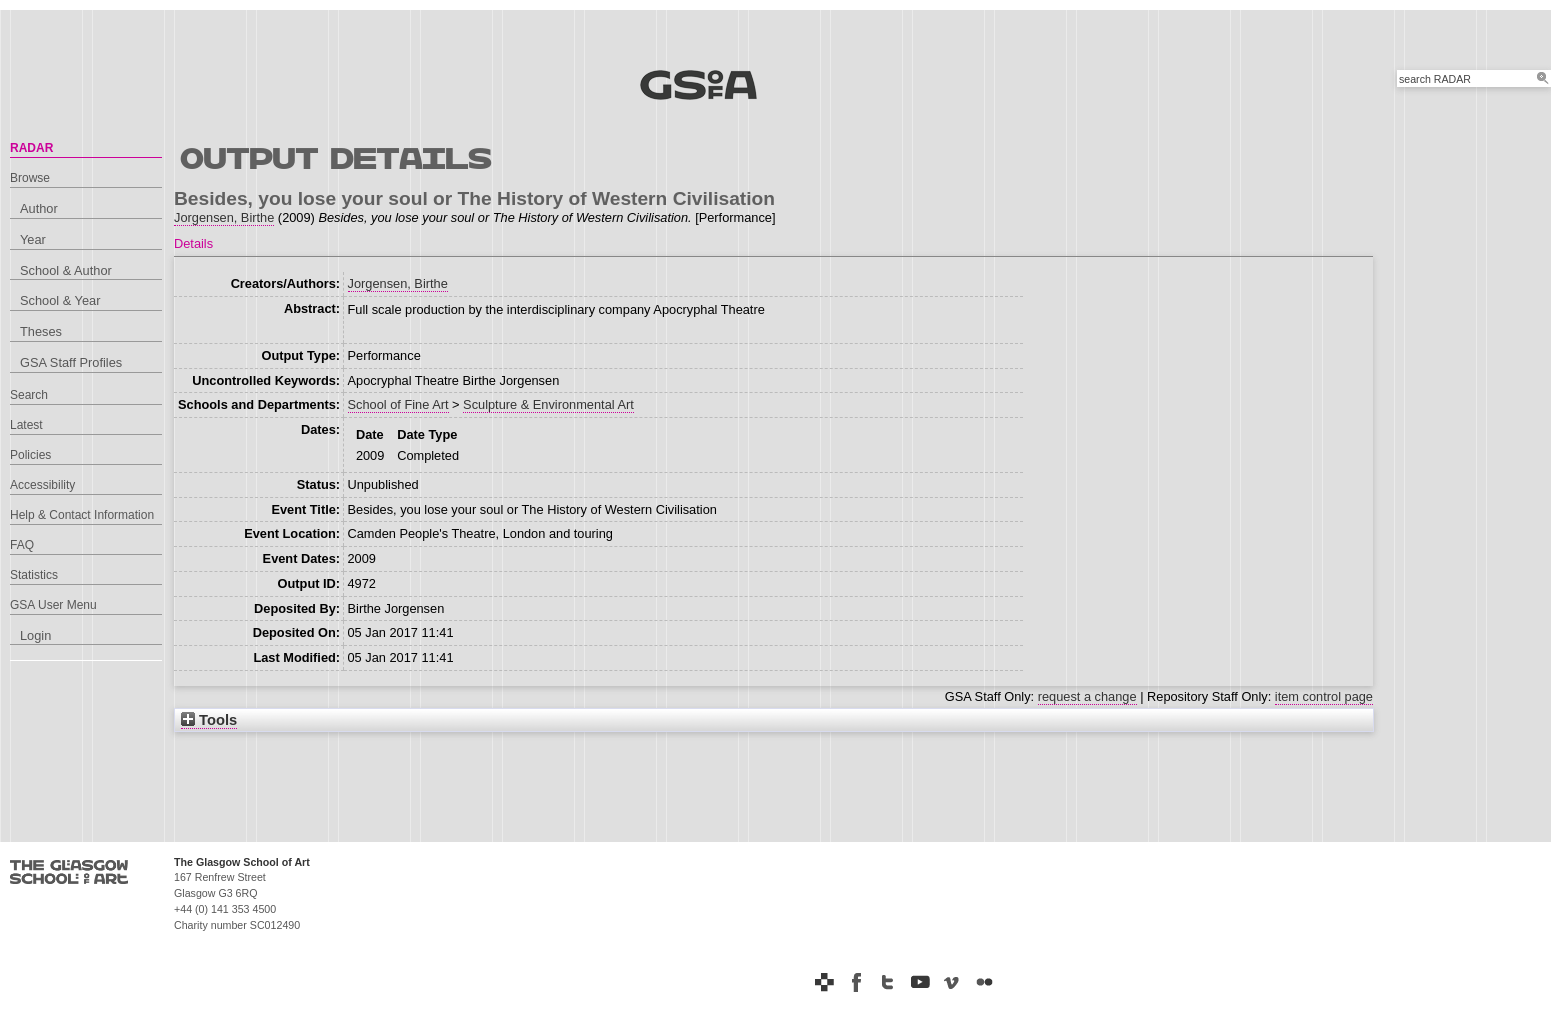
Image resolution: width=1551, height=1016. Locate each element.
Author (39, 208)
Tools (209, 720)
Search (29, 395)
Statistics (34, 575)
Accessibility (42, 485)
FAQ (22, 545)
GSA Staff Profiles (71, 362)
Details (193, 243)
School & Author (66, 270)
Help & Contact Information (82, 515)
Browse (30, 178)
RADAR (31, 148)
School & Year (60, 300)
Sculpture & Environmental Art (548, 404)
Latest (26, 425)
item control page (1324, 696)
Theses (41, 331)
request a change (1087, 696)
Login (35, 635)
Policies (30, 455)
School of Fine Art (398, 404)
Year (33, 239)
